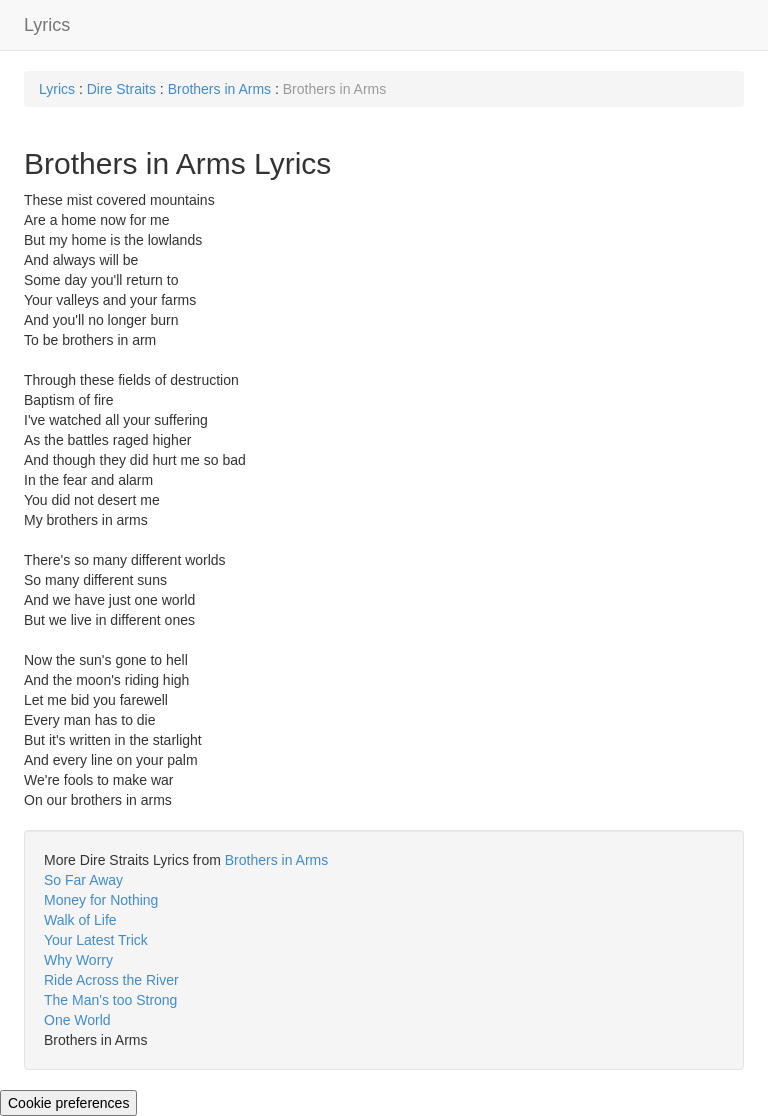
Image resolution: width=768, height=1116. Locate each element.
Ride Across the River (111, 980)
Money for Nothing (101, 900)
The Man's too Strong (110, 1000)
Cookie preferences (68, 1103)
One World (77, 1020)
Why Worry (78, 960)
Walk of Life (80, 920)
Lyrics (47, 25)
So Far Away (83, 880)
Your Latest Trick (96, 940)
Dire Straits (121, 89)
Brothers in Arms (219, 89)
